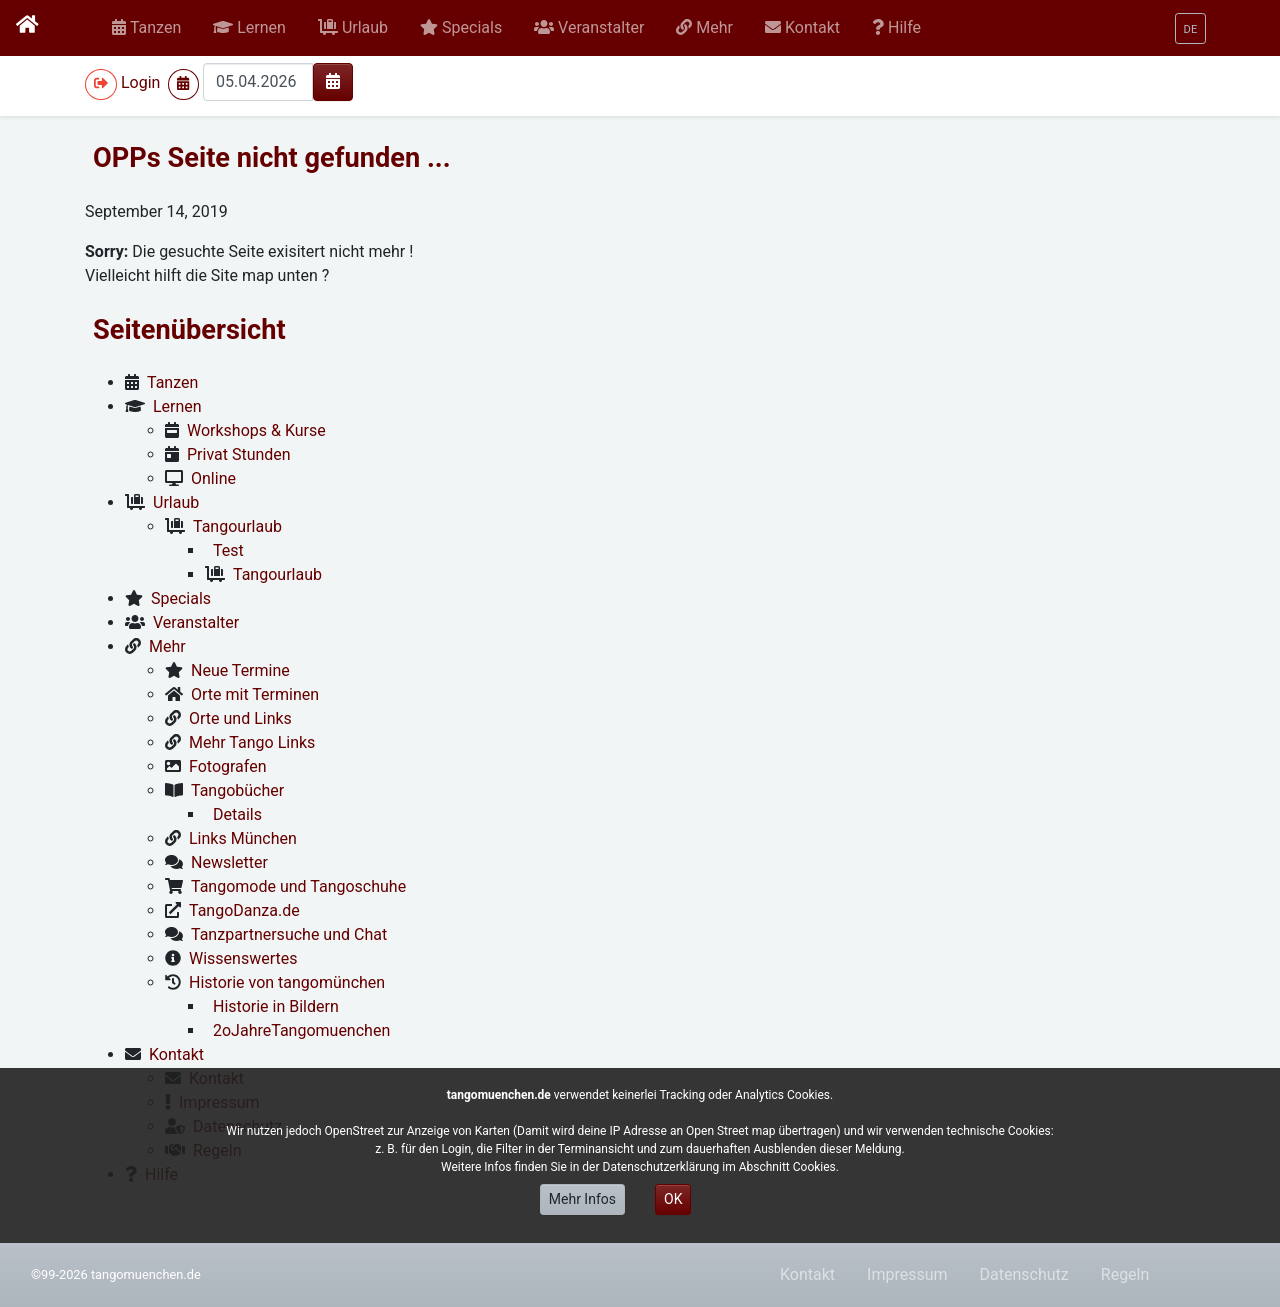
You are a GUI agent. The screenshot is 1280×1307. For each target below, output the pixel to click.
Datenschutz (1024, 1274)
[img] (333, 81)
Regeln (1125, 1274)
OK (673, 1199)
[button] (249, 28)
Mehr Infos (582, 1199)
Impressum (907, 1274)
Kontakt (807, 1274)
